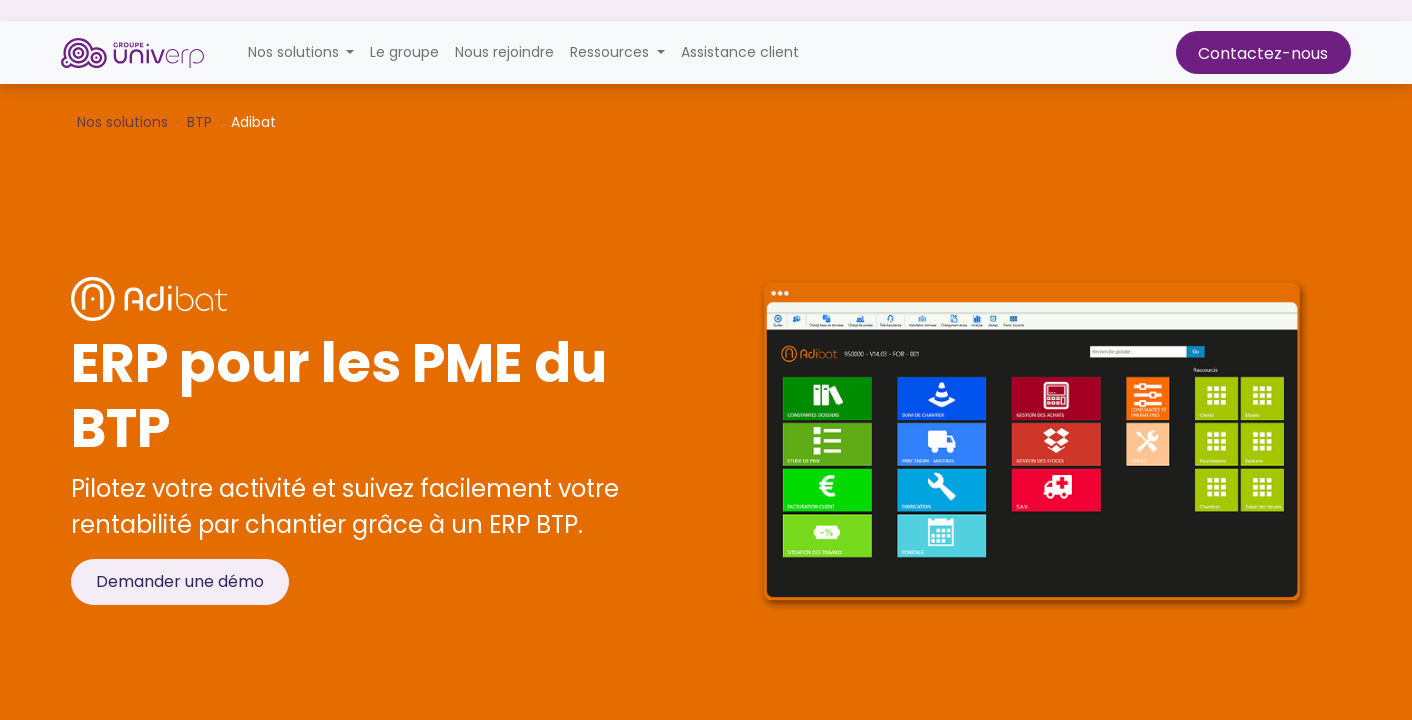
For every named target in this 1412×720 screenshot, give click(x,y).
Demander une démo (180, 581)
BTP (199, 122)
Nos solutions (122, 122)
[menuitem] (404, 52)
